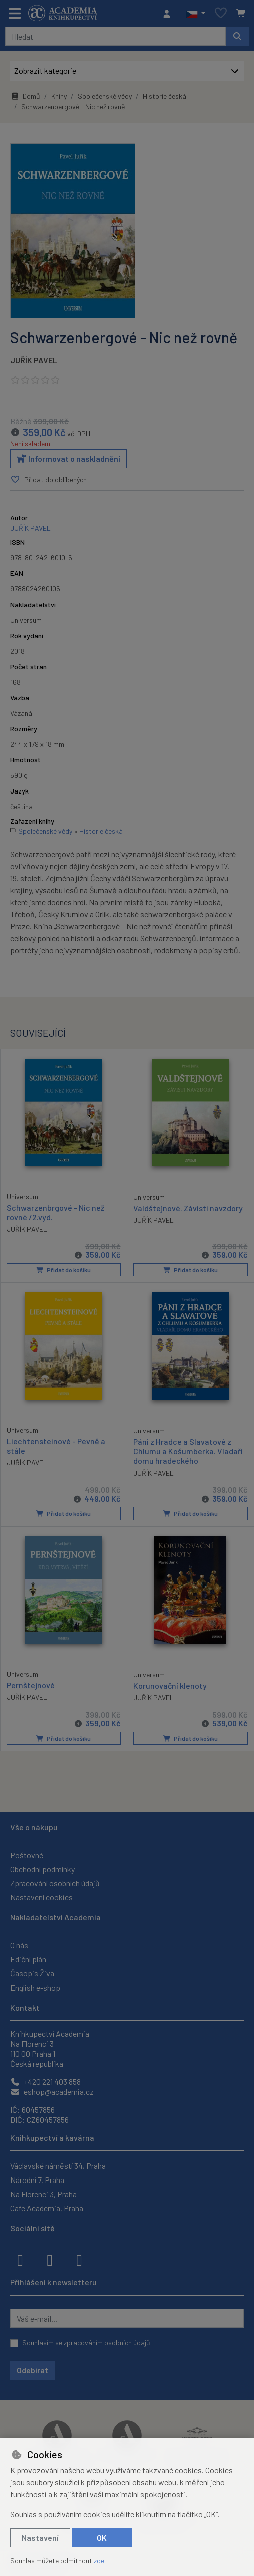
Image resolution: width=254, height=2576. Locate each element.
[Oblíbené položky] (220, 13)
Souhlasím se (86, 2342)
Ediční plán (28, 1959)
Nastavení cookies (41, 1897)
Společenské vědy (105, 96)
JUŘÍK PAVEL (33, 360)
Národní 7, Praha (37, 2180)
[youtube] (79, 2259)
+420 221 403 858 (45, 2081)
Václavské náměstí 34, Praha (58, 2165)
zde (99, 2560)
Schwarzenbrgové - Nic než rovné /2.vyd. (55, 1212)
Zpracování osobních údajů (55, 1883)
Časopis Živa (32, 1973)
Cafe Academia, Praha (46, 2208)
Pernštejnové (31, 1685)
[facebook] (20, 2259)
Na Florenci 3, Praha (43, 2194)
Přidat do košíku (63, 1269)
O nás (19, 1945)
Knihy (59, 96)
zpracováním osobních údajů (107, 2342)
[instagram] (50, 2259)
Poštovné (26, 1855)
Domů (25, 96)
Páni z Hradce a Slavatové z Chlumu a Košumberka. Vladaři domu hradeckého (188, 1451)
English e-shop (35, 1987)
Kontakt (25, 2007)
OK (102, 2537)
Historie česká (164, 96)
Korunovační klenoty (170, 1685)
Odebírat (32, 2370)
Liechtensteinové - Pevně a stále (56, 1445)
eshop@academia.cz (52, 2091)
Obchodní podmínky (42, 1869)
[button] (195, 14)
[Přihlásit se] (169, 14)
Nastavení (40, 2537)
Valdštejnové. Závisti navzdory (188, 1208)
